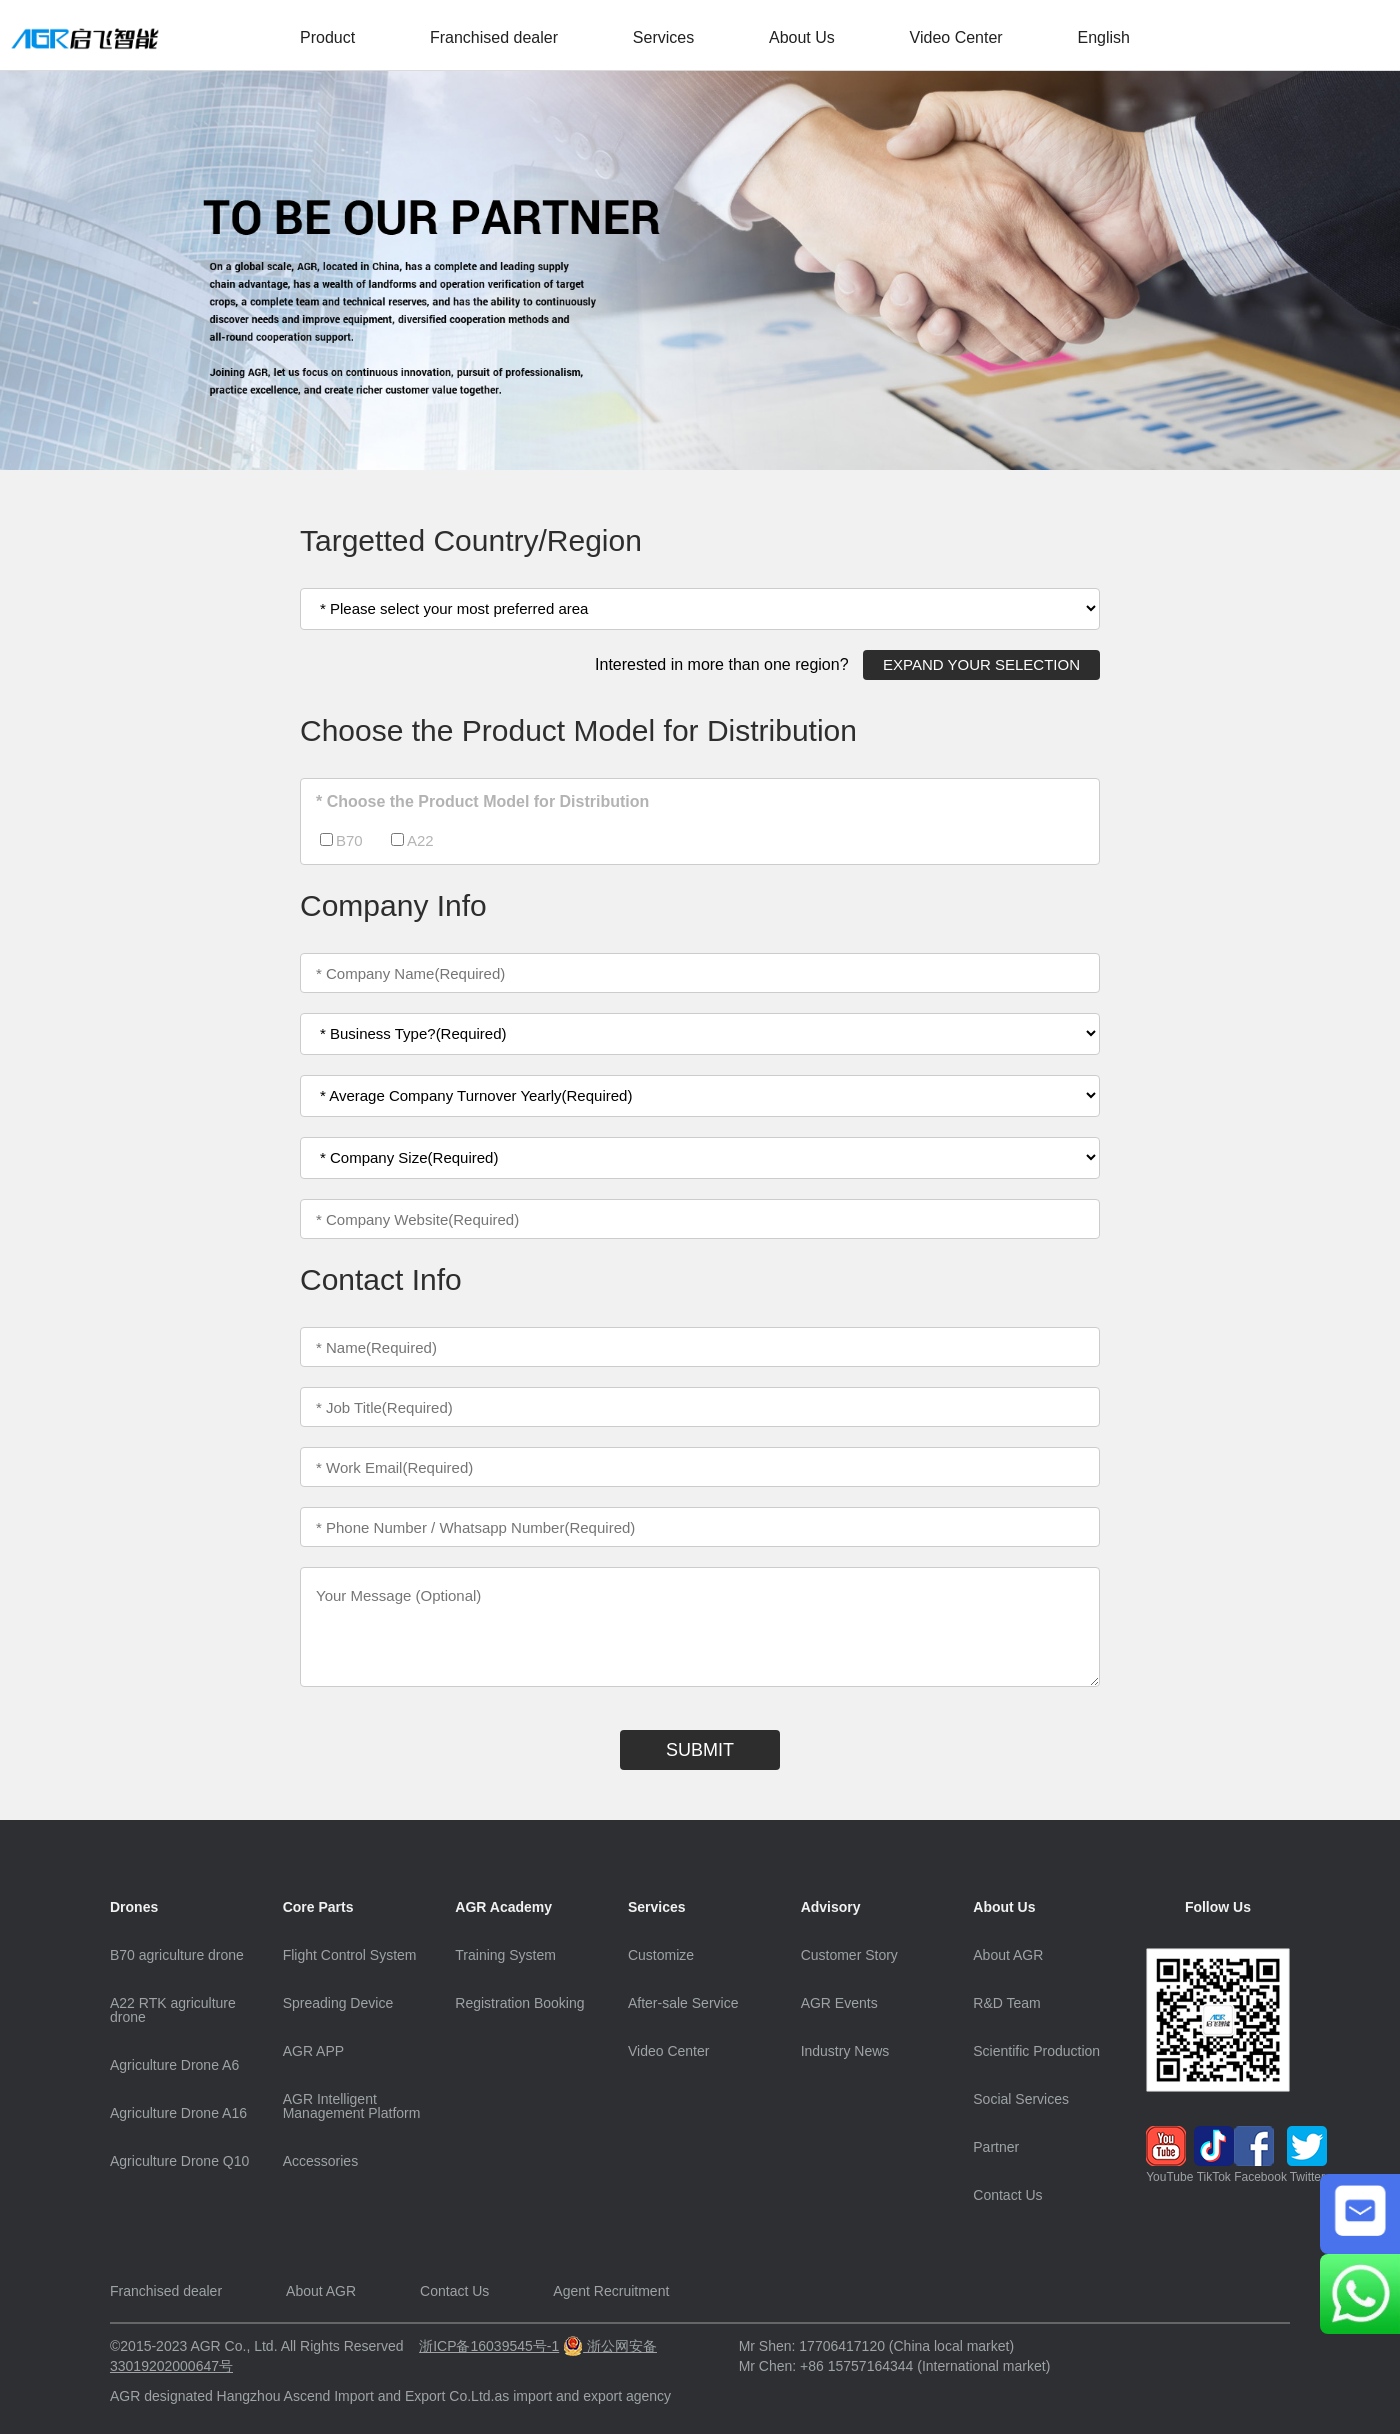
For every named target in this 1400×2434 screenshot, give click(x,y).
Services (663, 38)
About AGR (1008, 1955)
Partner (996, 2147)
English (1103, 38)
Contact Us (1007, 2195)
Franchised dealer (494, 38)
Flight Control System (350, 1955)
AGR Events (839, 2003)
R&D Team (1006, 2003)
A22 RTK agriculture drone (173, 2010)
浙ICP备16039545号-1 (489, 2346)
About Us (802, 38)
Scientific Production (1036, 2051)
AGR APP (313, 2051)
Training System (505, 1955)
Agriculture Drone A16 (178, 2113)
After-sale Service (683, 2003)
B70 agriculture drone (177, 1955)
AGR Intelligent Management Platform (352, 2106)
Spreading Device (338, 2003)
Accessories (320, 2161)
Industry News (845, 2051)
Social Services (1021, 2099)
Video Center (956, 38)
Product (327, 38)
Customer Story (849, 1955)
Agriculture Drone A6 (174, 2065)
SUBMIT (700, 1750)
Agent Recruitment (611, 2291)
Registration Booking (519, 2003)
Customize (661, 1955)
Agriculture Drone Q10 (179, 2161)
